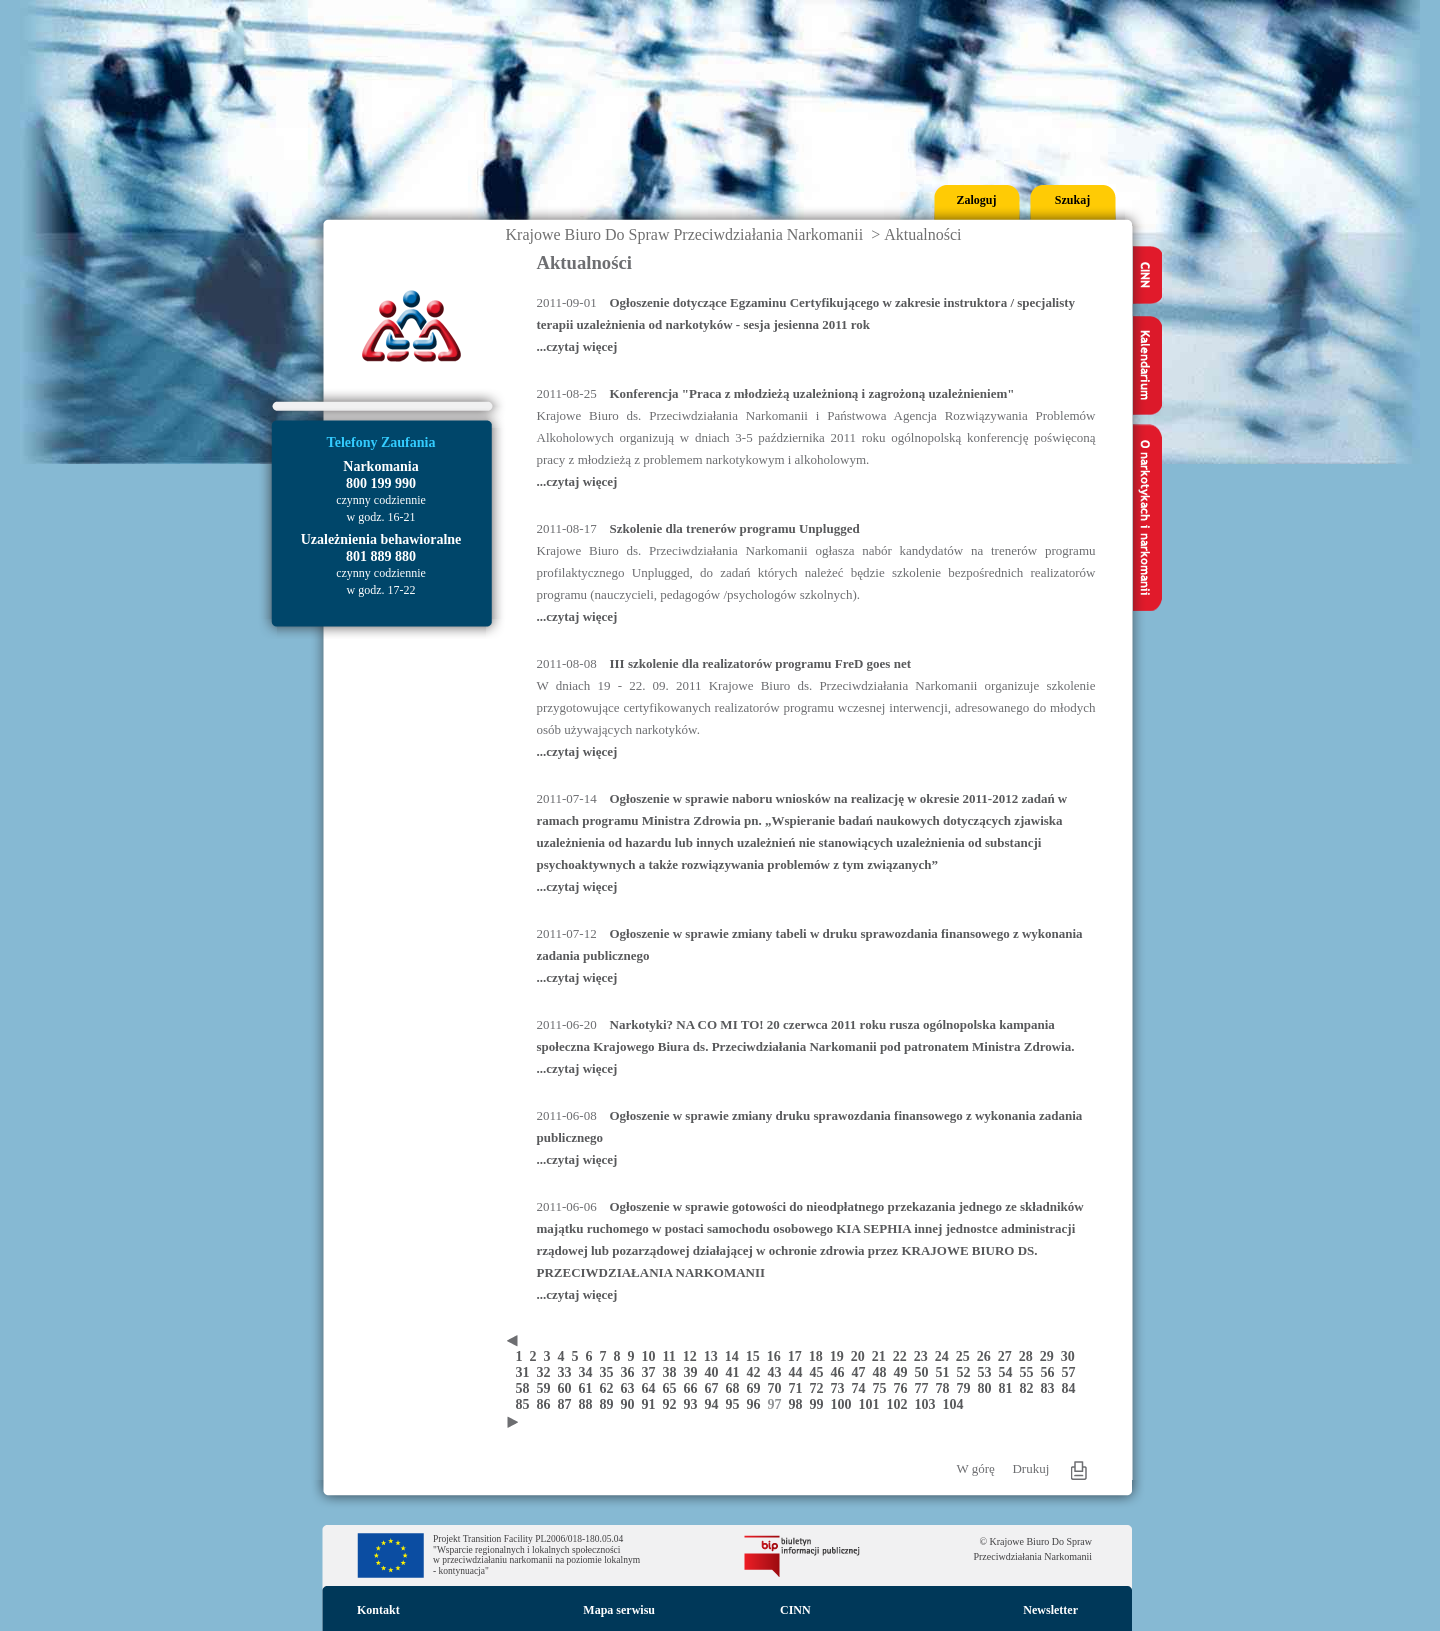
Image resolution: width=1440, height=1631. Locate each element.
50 (925, 1372)
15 (756, 1356)
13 (714, 1356)
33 (568, 1372)
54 (1009, 1372)
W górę (976, 1468)
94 (715, 1404)
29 (1050, 1356)
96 (757, 1404)
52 (967, 1372)
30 (1070, 1356)
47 (862, 1372)
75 (883, 1388)
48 (883, 1372)
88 (589, 1404)
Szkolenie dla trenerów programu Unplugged (735, 528)
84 (1071, 1388)
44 (799, 1372)
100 (845, 1404)
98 (799, 1404)
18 (819, 1356)
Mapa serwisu (619, 1610)
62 (610, 1388)
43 (778, 1372)
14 (735, 1356)
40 (715, 1372)
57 (1071, 1372)
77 (925, 1388)
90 (631, 1404)
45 (820, 1372)
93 (694, 1404)
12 (693, 1356)
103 (929, 1404)
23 (924, 1356)
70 (778, 1388)
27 (1008, 1356)
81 (1009, 1388)
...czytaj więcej (577, 346)
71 (799, 1388)
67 (715, 1388)
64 (652, 1388)
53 (988, 1372)
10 (652, 1356)
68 (736, 1388)
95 (736, 1404)
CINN (795, 1610)
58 (526, 1388)
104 (955, 1404)
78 (946, 1388)
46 (841, 1372)
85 (526, 1404)
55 (1030, 1372)
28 (1029, 1356)
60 (568, 1388)
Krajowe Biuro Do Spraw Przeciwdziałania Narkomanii (685, 234)
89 (610, 1404)
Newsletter (1050, 1610)
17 (798, 1356)
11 (673, 1356)
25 (966, 1356)
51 (946, 1372)
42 (757, 1372)
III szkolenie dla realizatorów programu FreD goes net (761, 663)
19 (840, 1356)
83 (1051, 1388)
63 (631, 1388)
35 (610, 1372)
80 (988, 1388)
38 (673, 1372)
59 (547, 1388)
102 (901, 1404)
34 (589, 1372)
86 (547, 1404)
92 (673, 1404)
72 (820, 1388)
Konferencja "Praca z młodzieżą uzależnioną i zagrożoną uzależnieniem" (812, 393)
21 (882, 1356)
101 (873, 1404)
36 (631, 1372)
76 (904, 1388)
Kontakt (378, 1610)
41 (736, 1372)
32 (547, 1372)
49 (904, 1372)
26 (987, 1356)
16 (777, 1356)
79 (967, 1388)
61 (589, 1388)
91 (652, 1404)
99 (820, 1404)
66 (694, 1388)
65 (673, 1388)
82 (1030, 1388)
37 (652, 1372)
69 (757, 1388)
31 (526, 1372)
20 (861, 1356)
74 (862, 1388)
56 (1051, 1372)
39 (694, 1372)
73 (841, 1388)
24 (945, 1356)
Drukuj (1030, 1468)
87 (568, 1404)
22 (903, 1356)
